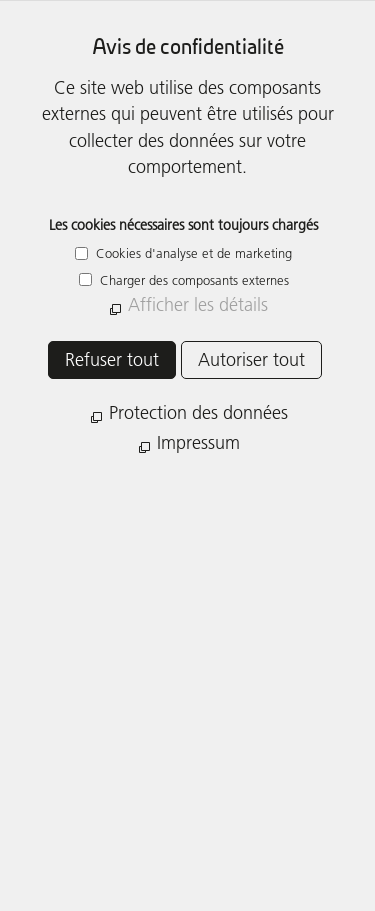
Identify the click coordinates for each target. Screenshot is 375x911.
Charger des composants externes (192, 280)
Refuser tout (112, 359)
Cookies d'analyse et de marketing (192, 253)
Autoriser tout (251, 359)
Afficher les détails (198, 304)
